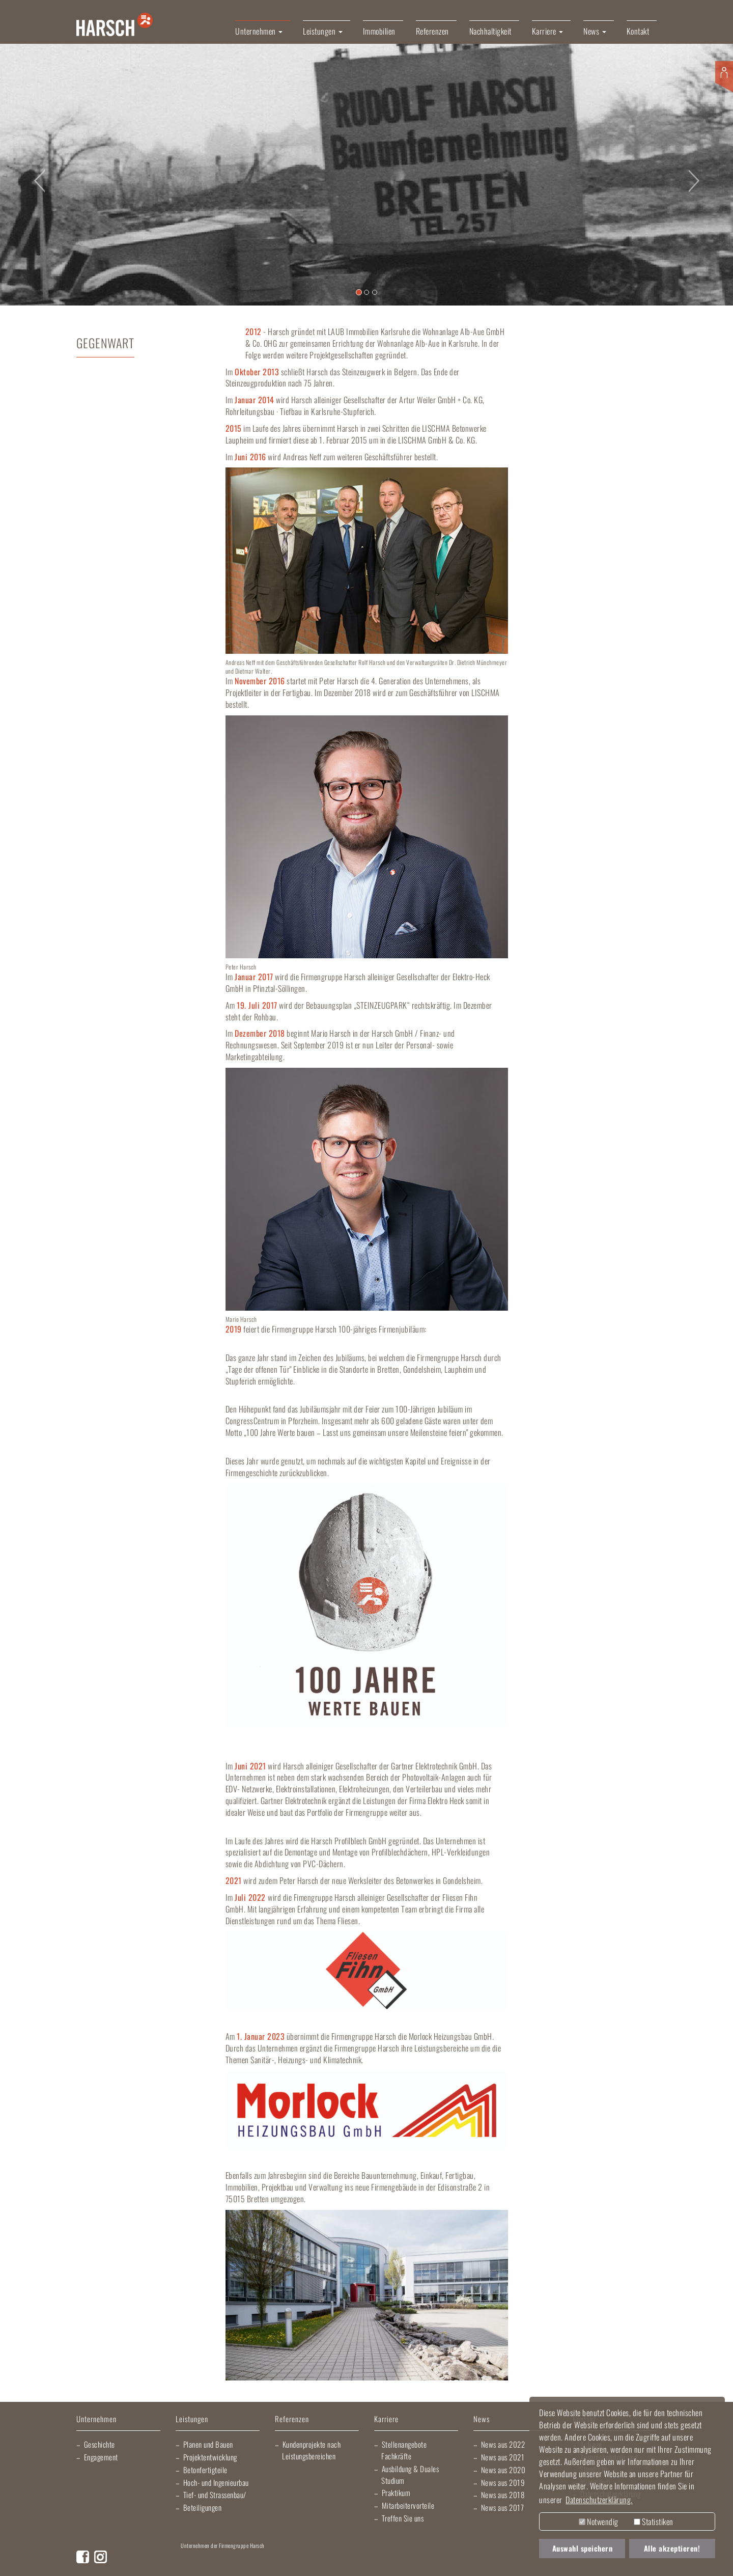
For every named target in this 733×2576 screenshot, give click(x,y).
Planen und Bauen (208, 2444)
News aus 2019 (503, 2482)
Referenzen (432, 31)
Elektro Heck (318, 2561)
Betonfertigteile (205, 2469)
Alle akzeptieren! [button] (672, 2548)
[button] (36, 174)
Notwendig (598, 2521)
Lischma (259, 2561)
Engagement (101, 2456)
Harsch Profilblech (455, 2561)
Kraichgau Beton (503, 2561)
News (481, 2419)
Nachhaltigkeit (490, 31)
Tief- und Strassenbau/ (214, 2494)
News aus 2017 (502, 2507)
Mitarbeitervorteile (408, 2505)
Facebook (82, 2557)
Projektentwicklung (210, 2456)
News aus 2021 (503, 2456)
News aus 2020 (503, 2469)
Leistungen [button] (323, 31)
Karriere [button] (547, 31)
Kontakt (638, 31)
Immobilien (379, 31)
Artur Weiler (204, 2561)
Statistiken (653, 2521)
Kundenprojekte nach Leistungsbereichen (311, 2450)
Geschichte (99, 2444)
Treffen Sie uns (403, 2518)
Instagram (100, 2557)
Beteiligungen (202, 2507)
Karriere (386, 2419)
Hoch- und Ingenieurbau (216, 2482)
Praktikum (396, 2492)
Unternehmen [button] (259, 31)
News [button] (594, 31)
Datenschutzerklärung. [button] (599, 2500)
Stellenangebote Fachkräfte (404, 2450)
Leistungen (192, 2419)
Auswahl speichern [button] (582, 2548)
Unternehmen (96, 2419)
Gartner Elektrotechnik (389, 2561)
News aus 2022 (503, 2444)
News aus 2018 (503, 2494)
